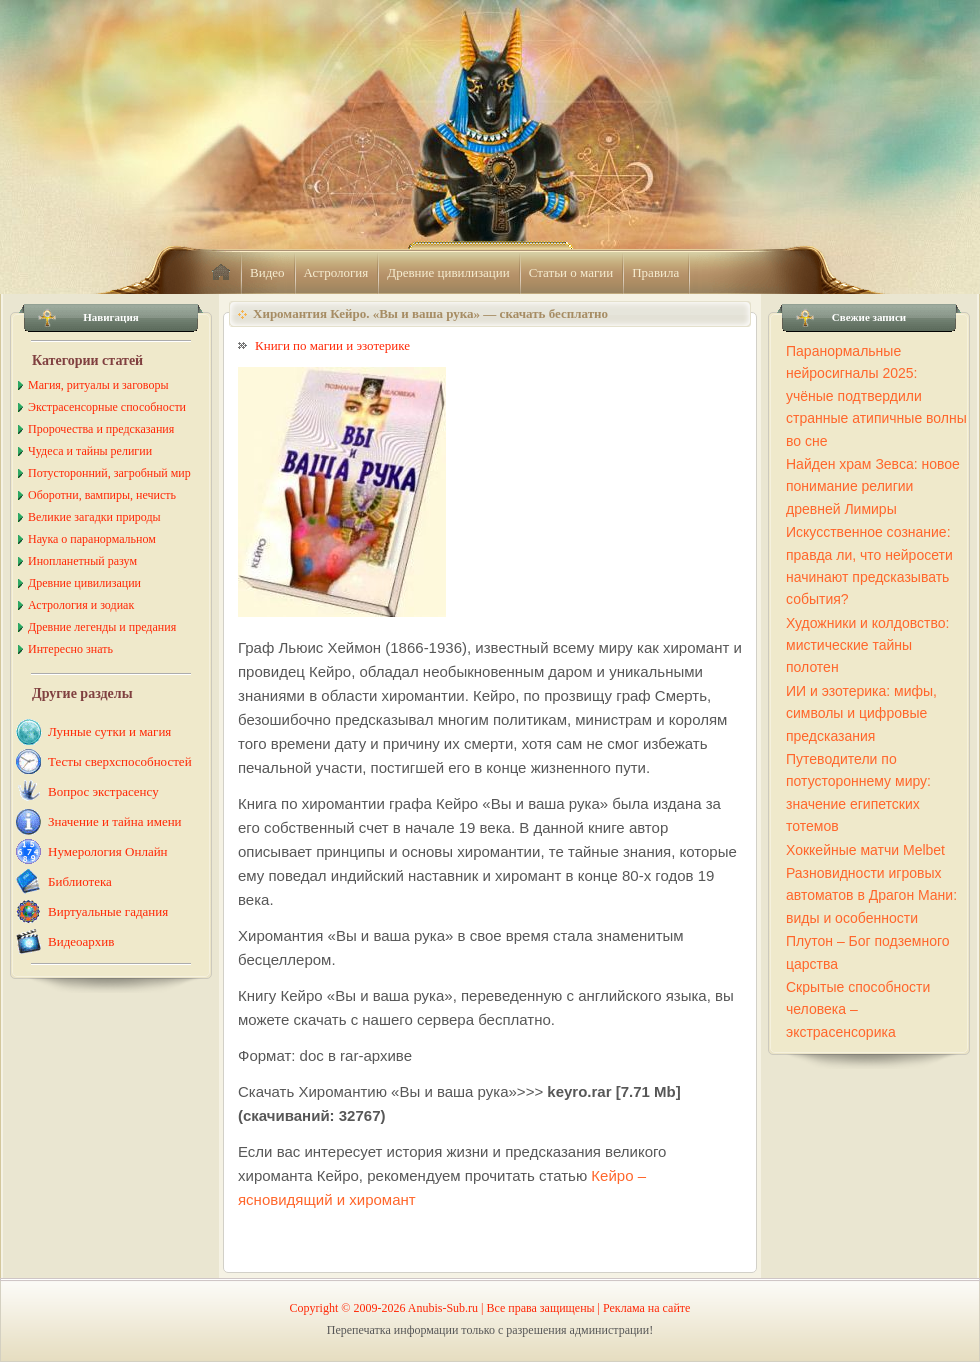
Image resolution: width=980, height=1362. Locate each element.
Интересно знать (70, 649)
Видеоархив (81, 941)
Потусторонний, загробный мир (109, 473)
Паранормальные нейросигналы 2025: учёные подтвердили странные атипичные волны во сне (876, 396)
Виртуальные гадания (108, 911)
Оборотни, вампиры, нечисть (102, 495)
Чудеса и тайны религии (90, 451)
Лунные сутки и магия (109, 731)
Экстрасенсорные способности (107, 407)
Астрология (336, 272)
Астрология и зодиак (81, 605)
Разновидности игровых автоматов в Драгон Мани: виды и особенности (871, 895)
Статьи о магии (571, 272)
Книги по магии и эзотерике (332, 345)
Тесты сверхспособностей (120, 761)
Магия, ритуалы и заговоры (98, 385)
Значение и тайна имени (115, 821)
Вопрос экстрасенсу (103, 791)
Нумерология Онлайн (108, 851)
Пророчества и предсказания (101, 429)
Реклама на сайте (646, 1308)
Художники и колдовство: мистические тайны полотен (867, 645)
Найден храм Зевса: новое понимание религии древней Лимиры (873, 486)
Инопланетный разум (82, 561)
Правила (655, 272)
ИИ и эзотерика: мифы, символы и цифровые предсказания (861, 713)
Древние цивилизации (448, 272)
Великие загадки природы (94, 517)
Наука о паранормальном (92, 539)
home (221, 273)
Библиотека (80, 881)
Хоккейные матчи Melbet (865, 850)
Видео (267, 272)
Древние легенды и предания (102, 627)
